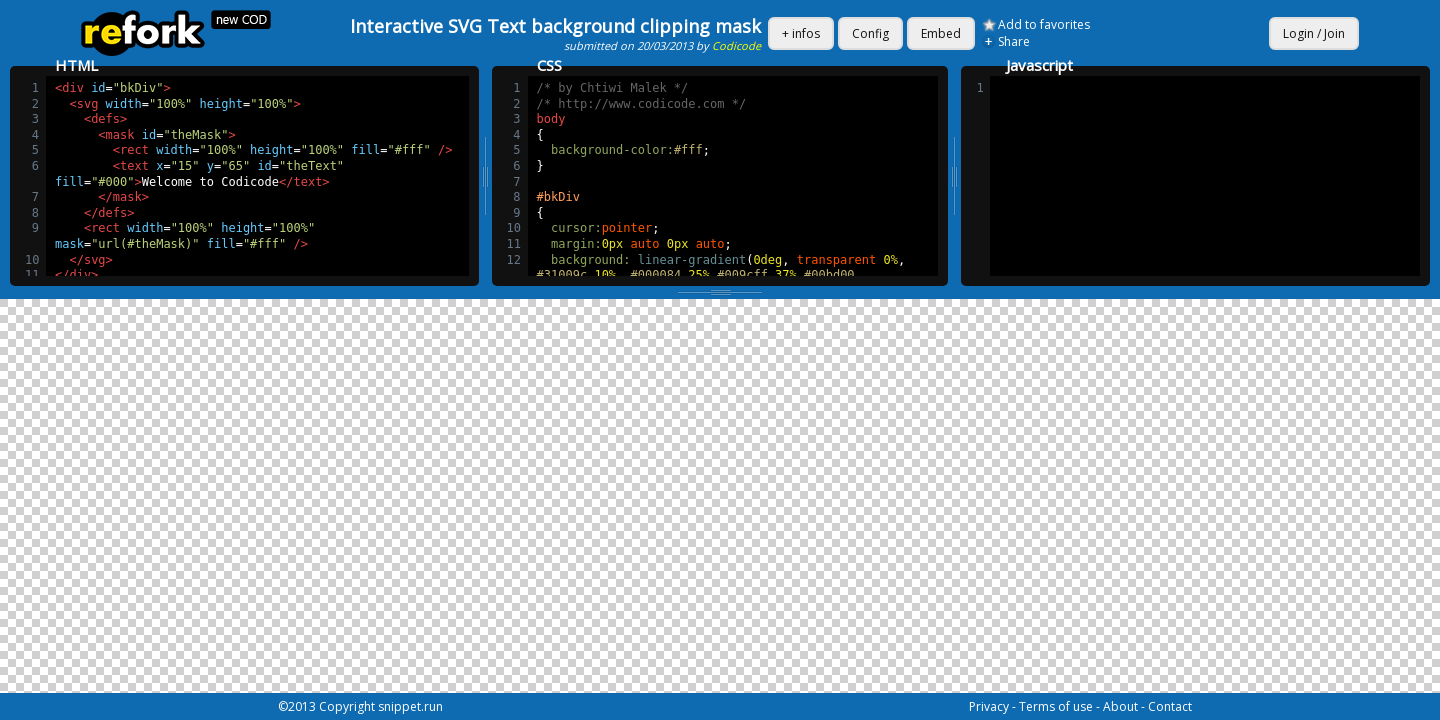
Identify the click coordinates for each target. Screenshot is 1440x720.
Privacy (989, 706)
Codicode (736, 45)
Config (870, 33)
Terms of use (1056, 706)
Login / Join (1314, 33)
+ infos (801, 33)
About (1120, 706)
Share (1014, 41)
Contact (1170, 706)
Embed (941, 33)
